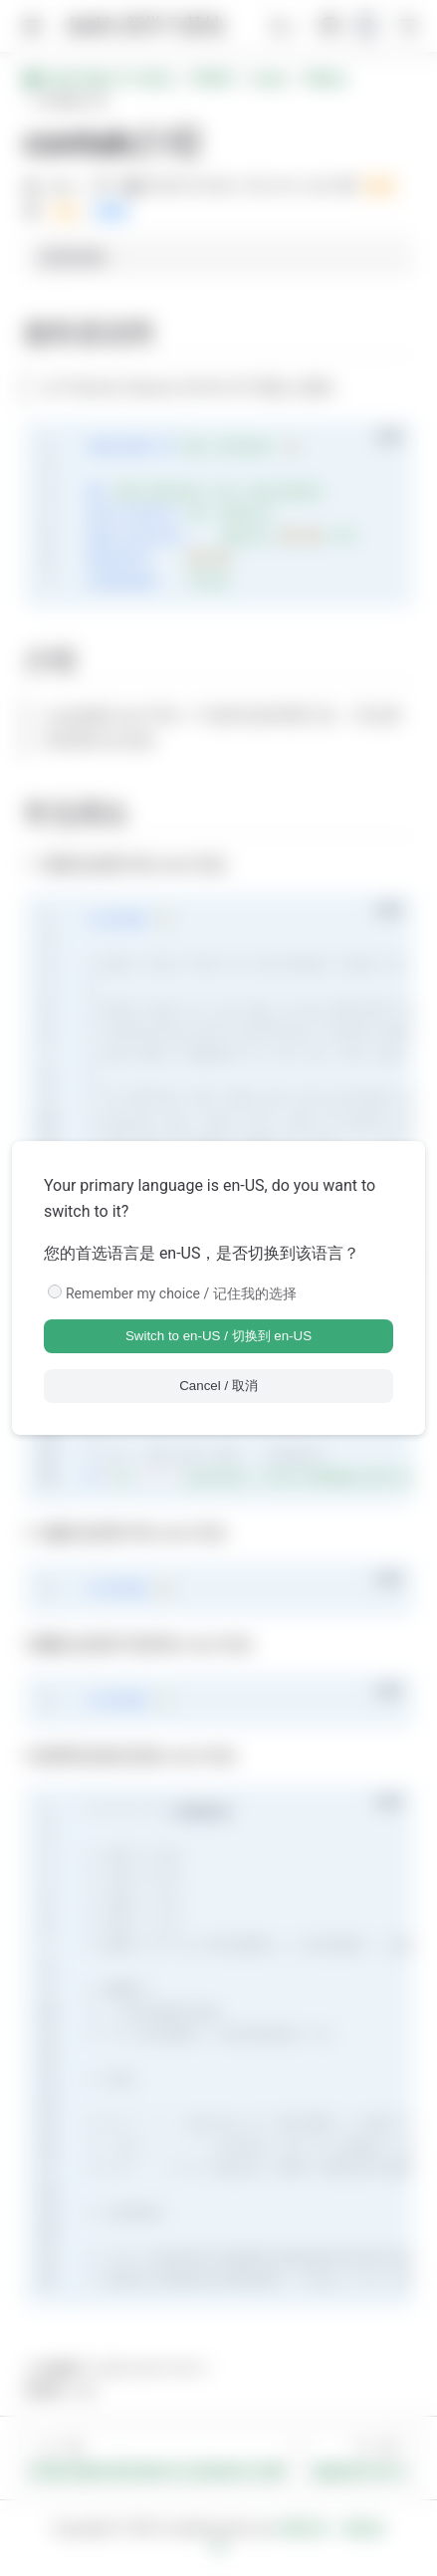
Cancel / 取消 (218, 1385)
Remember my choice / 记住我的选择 (181, 1293)
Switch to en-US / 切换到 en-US (218, 1335)
